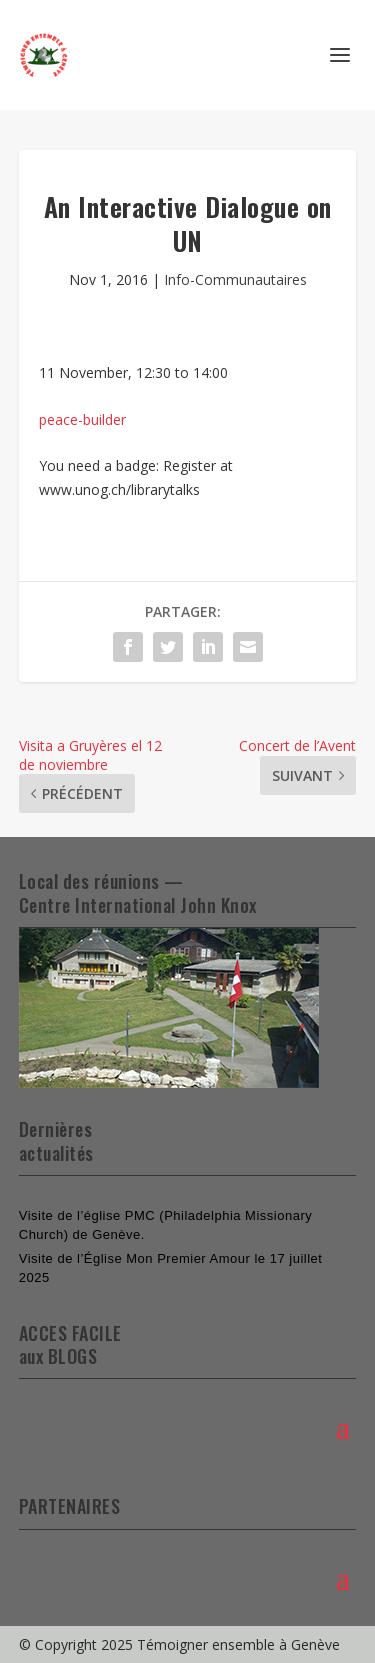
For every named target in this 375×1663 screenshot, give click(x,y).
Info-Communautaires (235, 279)
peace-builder (82, 419)
